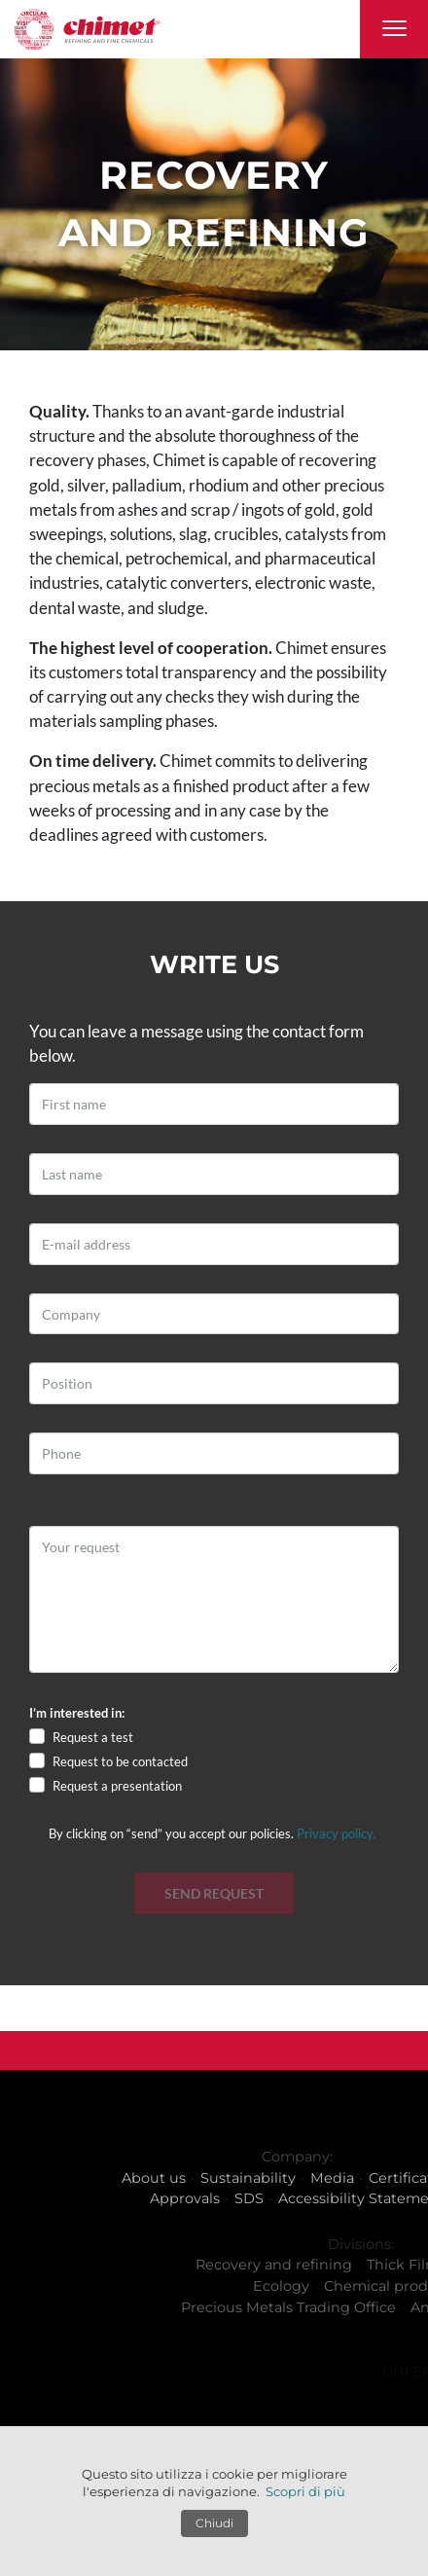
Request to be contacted (120, 1761)
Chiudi (214, 2523)
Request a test (93, 1737)
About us (218, 2178)
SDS (313, 2198)
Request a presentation (117, 1786)
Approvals (249, 2198)
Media (396, 2178)
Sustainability (312, 2178)
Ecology (376, 2286)
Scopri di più (305, 2491)
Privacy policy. (336, 1833)
